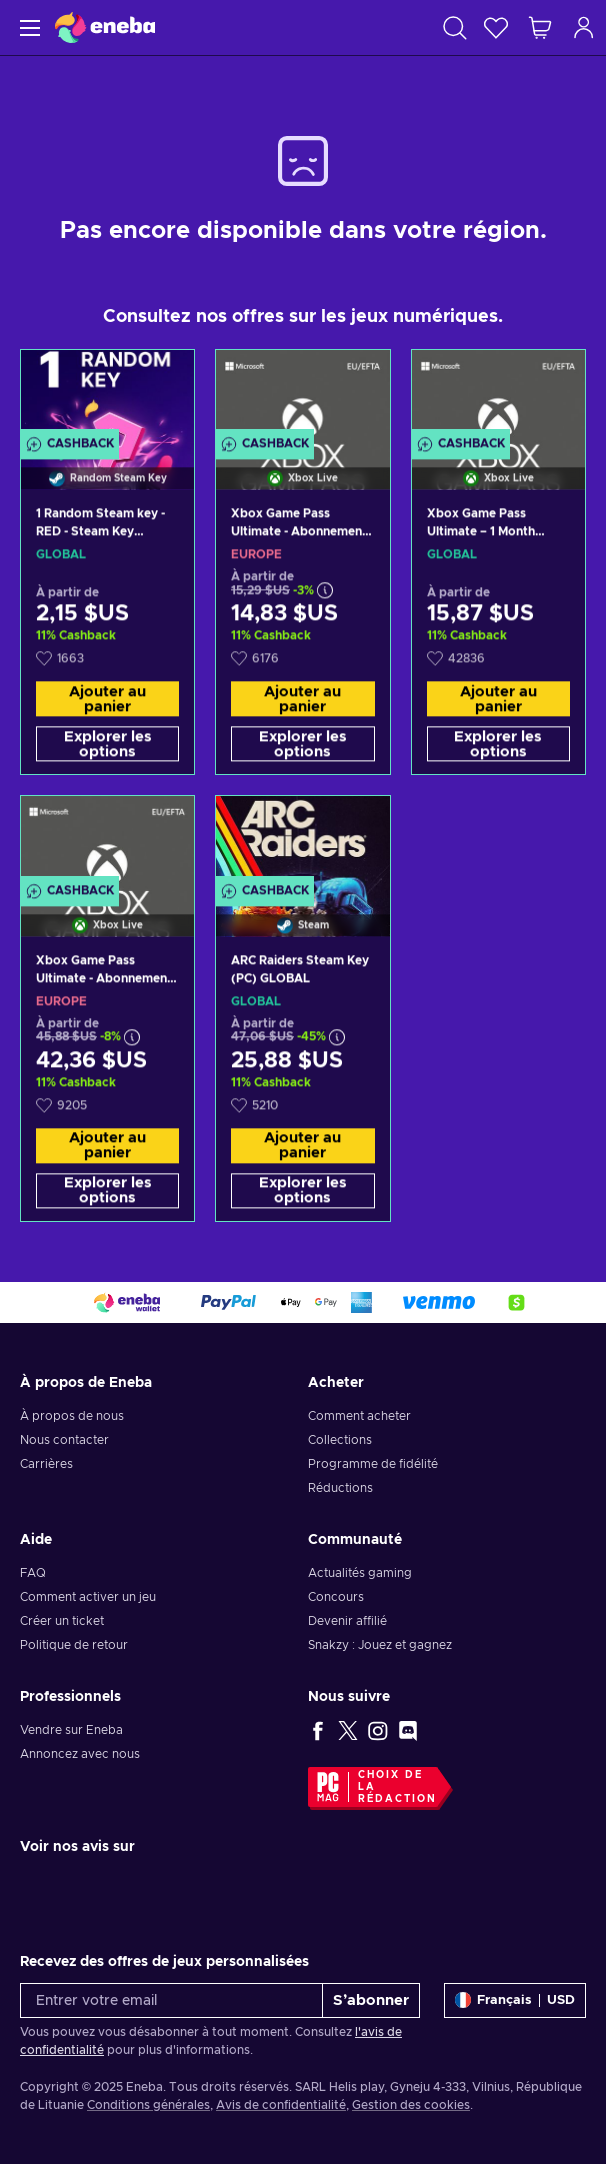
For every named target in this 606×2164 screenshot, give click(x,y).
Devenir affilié (347, 1621)
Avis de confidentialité (281, 2105)
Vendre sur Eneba (71, 1730)
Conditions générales (148, 2105)
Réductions (340, 1488)
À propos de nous (72, 1416)
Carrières (46, 1464)
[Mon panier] (540, 27)
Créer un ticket (62, 1621)
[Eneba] (105, 27)
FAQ (33, 1573)
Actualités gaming (360, 1573)
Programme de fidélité (373, 1464)
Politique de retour (74, 1645)
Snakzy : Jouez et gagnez (380, 1645)
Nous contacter (64, 1440)
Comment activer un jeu (88, 1597)
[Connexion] (584, 27)
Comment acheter (359, 1416)
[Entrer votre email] (171, 2000)
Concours (336, 1597)
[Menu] (27, 27)
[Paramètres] (515, 2000)
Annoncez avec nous (80, 1754)
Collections (340, 1440)
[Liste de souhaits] (496, 27)
